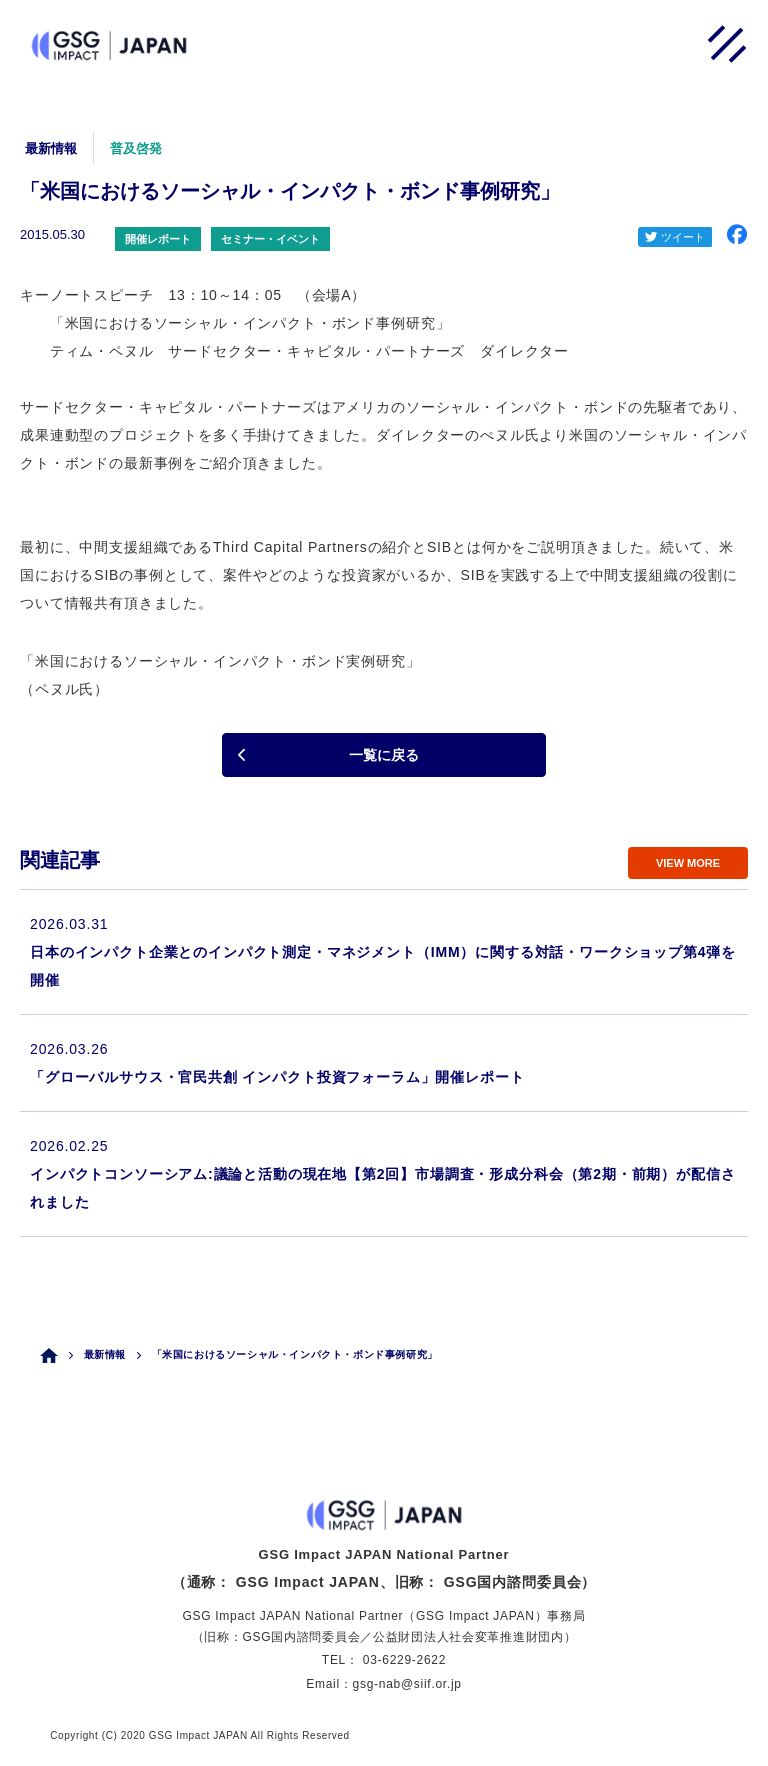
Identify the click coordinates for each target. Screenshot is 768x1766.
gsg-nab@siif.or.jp (407, 1684)
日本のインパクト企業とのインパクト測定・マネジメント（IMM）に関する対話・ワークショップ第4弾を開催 (383, 966)
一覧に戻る (384, 755)
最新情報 (105, 1355)
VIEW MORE (688, 863)
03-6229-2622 (404, 1660)
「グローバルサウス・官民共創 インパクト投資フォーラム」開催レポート (277, 1077)
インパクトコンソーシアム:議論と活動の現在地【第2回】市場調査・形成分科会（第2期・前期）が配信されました (382, 1188)
